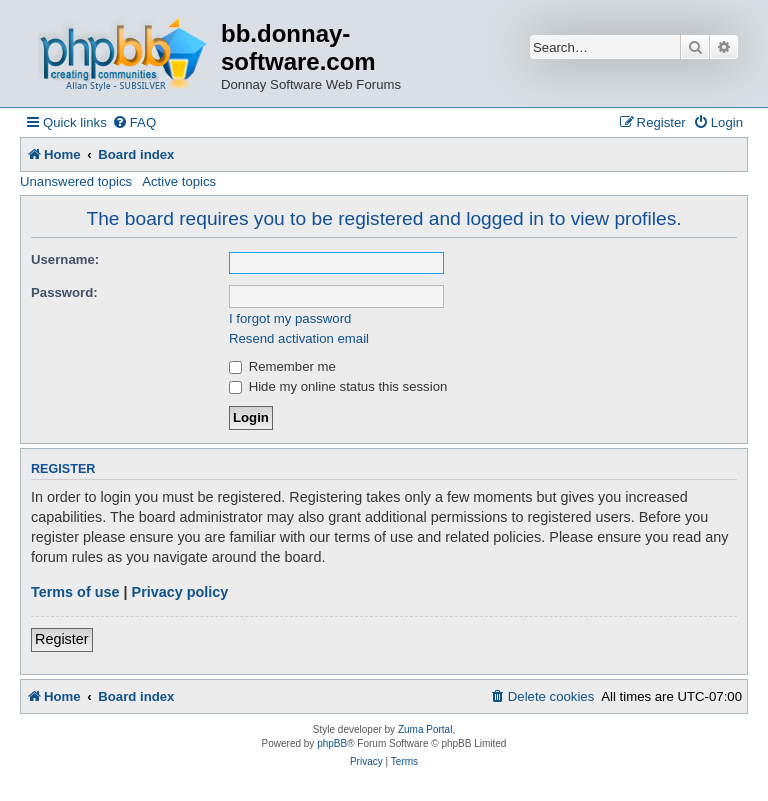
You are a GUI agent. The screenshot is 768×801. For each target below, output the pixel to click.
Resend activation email (299, 338)
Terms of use (75, 592)
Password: (64, 292)
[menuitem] (134, 122)
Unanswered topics (76, 181)
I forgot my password (290, 318)
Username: (65, 259)
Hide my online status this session (338, 386)
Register (62, 639)
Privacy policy (180, 592)
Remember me (282, 366)
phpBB (332, 743)
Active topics (179, 181)
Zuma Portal (425, 729)
